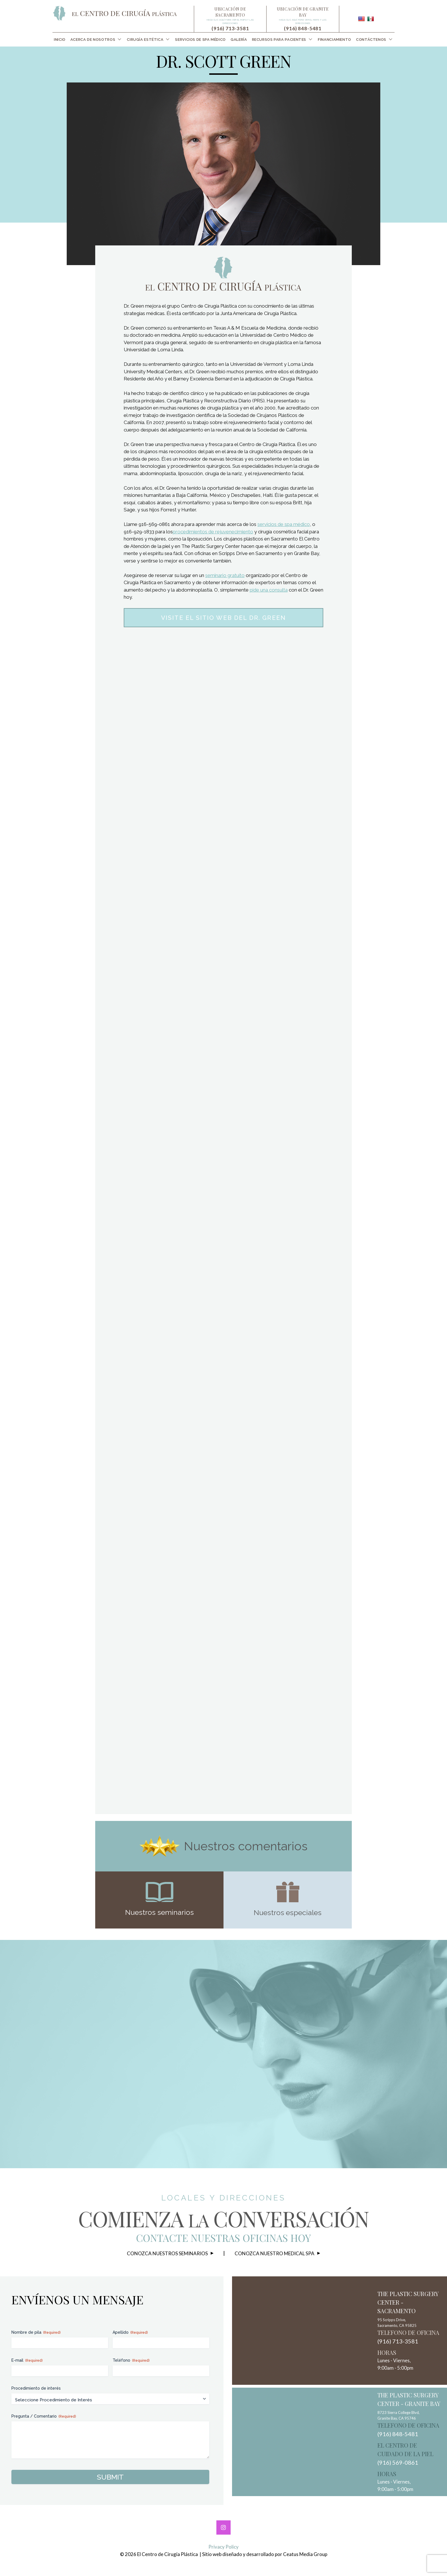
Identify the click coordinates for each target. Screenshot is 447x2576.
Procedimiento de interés (36, 2388)
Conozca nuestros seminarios (167, 2253)
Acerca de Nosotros (92, 39)
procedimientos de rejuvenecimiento (213, 531)
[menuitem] (59, 40)
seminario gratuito (225, 575)
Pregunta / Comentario (43, 2416)
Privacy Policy (223, 2547)
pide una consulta (269, 590)
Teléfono (131, 2360)
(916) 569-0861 (397, 2462)
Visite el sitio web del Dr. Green (223, 617)
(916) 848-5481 (303, 28)
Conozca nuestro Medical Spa (274, 2253)
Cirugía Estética (145, 39)
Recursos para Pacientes (279, 39)
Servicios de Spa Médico (200, 39)
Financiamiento (334, 39)
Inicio (60, 39)
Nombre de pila (35, 2332)
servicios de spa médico (283, 524)
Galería (239, 39)
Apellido (130, 2332)
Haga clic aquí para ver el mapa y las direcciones (230, 21)
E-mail (26, 2360)
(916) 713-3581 (230, 28)
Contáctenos (371, 39)
